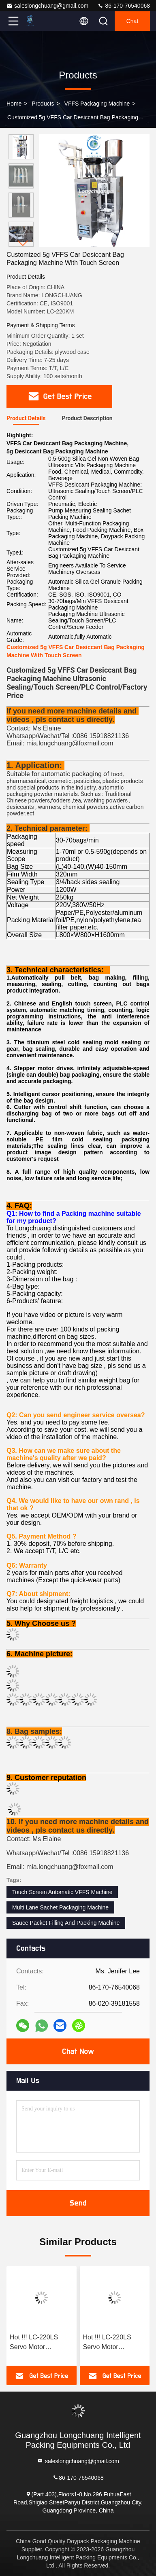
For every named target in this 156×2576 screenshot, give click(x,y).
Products (43, 103)
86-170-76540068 (123, 5)
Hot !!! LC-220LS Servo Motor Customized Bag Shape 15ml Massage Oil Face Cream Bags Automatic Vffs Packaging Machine (114, 2343)
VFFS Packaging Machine (97, 103)
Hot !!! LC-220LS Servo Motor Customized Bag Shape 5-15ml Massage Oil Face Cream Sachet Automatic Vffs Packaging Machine (38, 2343)
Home (13, 103)
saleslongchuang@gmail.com (47, 5)
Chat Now (78, 2051)
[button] (23, 243)
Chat (132, 21)
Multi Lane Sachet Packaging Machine (60, 1907)
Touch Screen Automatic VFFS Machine (62, 1892)
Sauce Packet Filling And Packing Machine (66, 1923)
